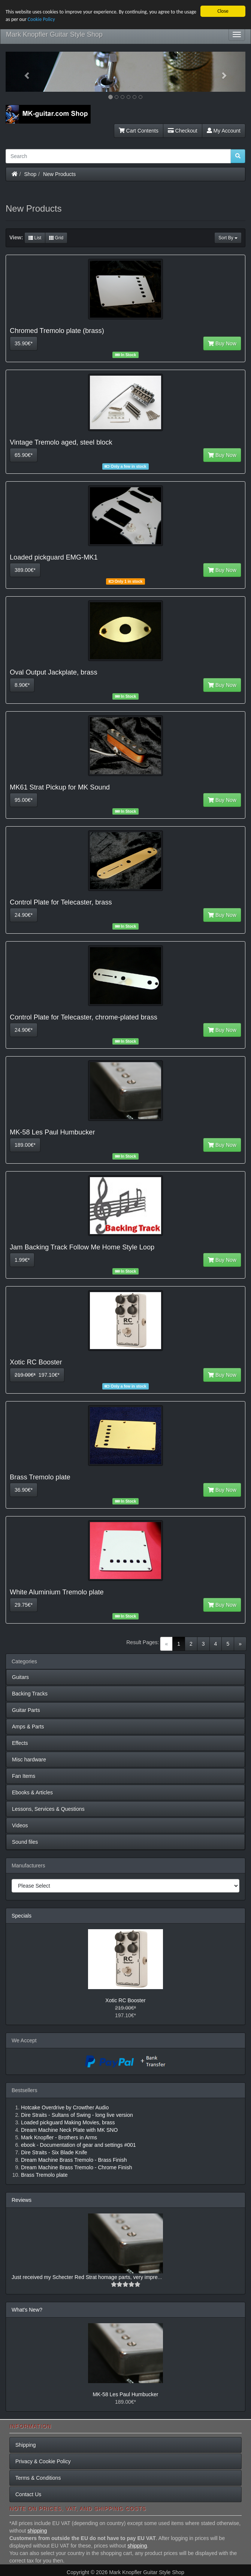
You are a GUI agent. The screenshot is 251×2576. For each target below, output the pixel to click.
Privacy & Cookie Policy (43, 2461)
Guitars (20, 1677)
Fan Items (23, 1776)
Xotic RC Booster (125, 2000)
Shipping (25, 2445)
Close (223, 11)
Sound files (25, 1842)
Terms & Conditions (38, 2478)
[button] (24, 72)
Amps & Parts (28, 1727)
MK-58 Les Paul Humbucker (125, 2394)
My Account (224, 131)
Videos (20, 1825)
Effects (20, 1743)
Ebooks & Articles (32, 1792)
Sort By (228, 237)
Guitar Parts (26, 1710)
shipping (37, 2531)
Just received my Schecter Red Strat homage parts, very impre (85, 2277)
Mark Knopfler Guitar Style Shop (54, 34)
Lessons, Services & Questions (48, 1809)
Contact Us (28, 2494)
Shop (30, 174)
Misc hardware (29, 1760)
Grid (56, 237)
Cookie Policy (41, 19)
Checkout (182, 131)
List (34, 237)
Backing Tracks (30, 1694)
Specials (21, 1916)
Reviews (21, 2200)
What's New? (27, 2310)
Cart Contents (138, 131)
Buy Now (222, 343)
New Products (59, 174)
